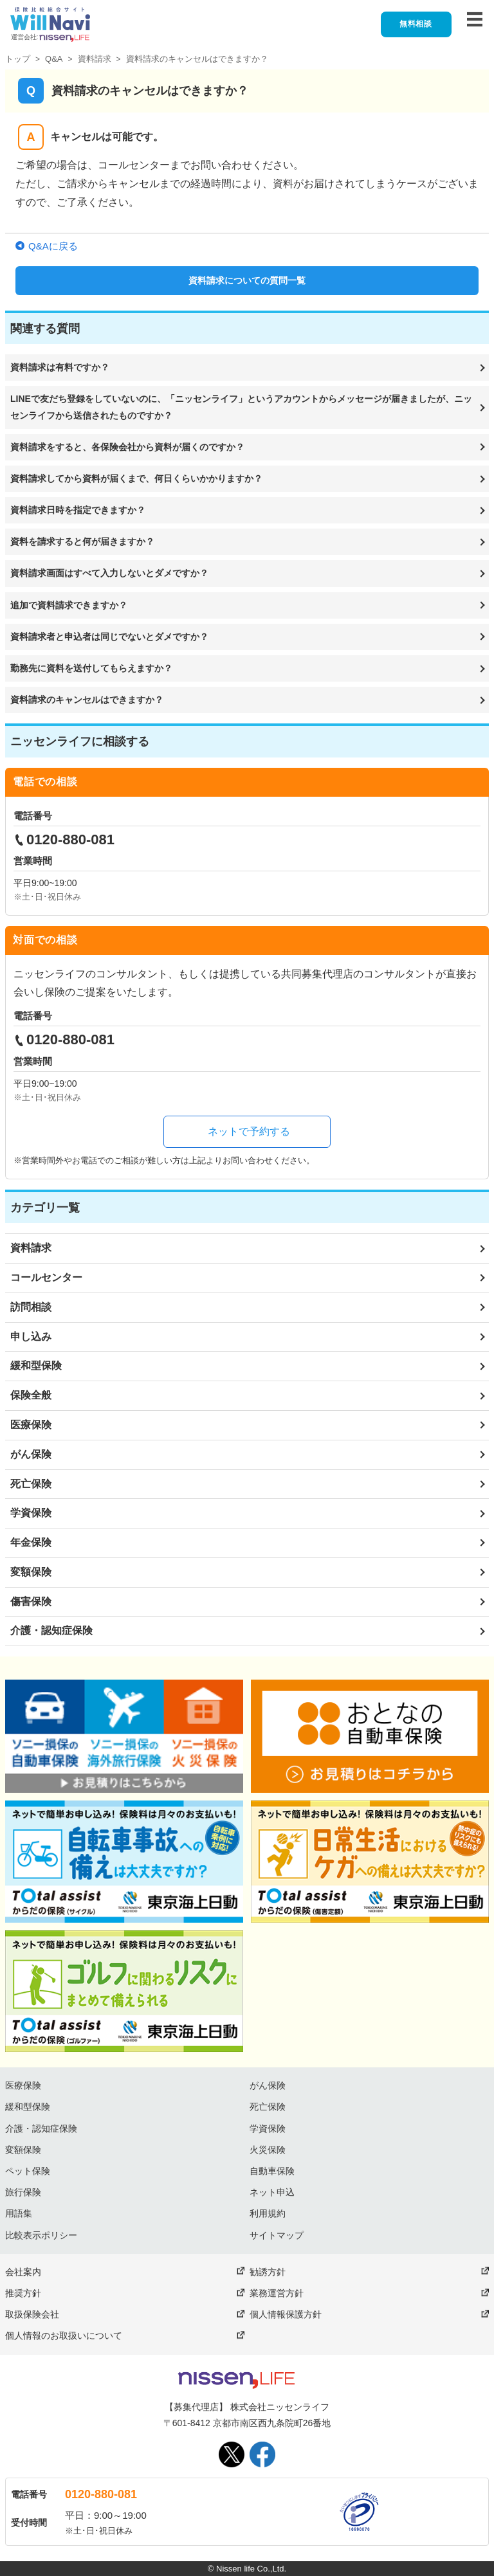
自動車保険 (272, 2171)
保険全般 (30, 1395)
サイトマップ (277, 2235)
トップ (17, 59)
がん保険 (30, 1454)
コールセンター (46, 1277)
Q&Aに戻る (53, 245)
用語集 (18, 2213)
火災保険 (268, 2150)
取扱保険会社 (32, 2314)
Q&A (53, 59)
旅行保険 (23, 2192)
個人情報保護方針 (286, 2314)
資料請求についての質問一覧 (247, 280)
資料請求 (94, 59)
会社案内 (23, 2272)
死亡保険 (30, 1483)
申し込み (30, 1336)
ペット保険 (27, 2171)
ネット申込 (272, 2192)
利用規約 (268, 2213)
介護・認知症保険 (51, 1630)
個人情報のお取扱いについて (63, 2335)
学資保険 (30, 1512)
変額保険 (30, 1571)
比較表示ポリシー (41, 2235)
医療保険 (30, 1424)
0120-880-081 (101, 2494)
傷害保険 (30, 1601)
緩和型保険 (36, 1365)
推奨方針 (23, 2293)
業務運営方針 (277, 2293)
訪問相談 (30, 1307)
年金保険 (30, 1542)
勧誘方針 (268, 2272)
